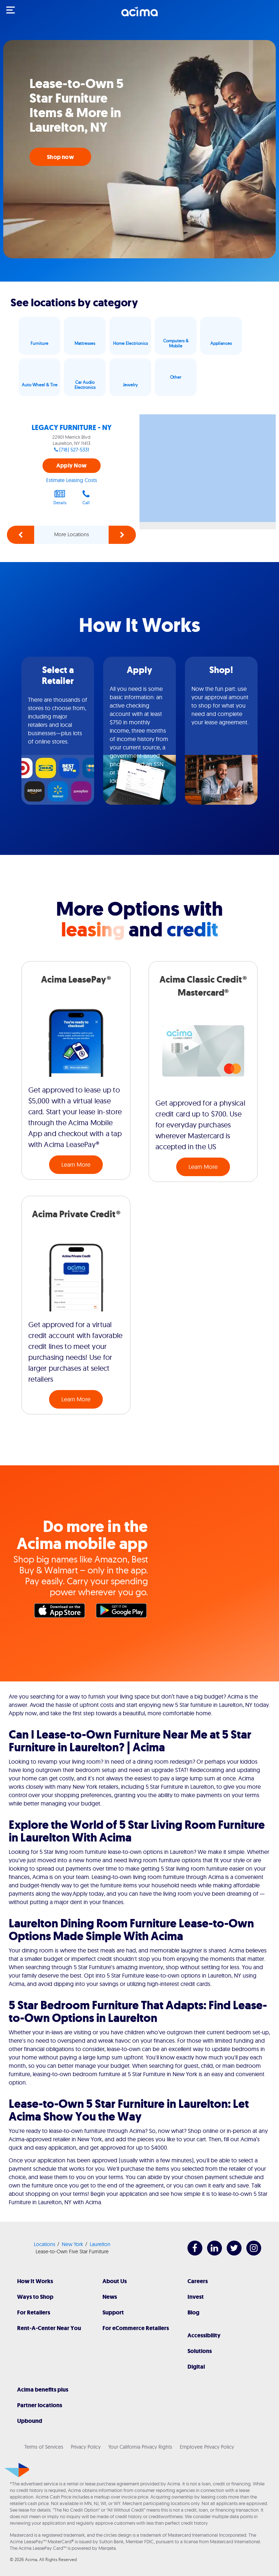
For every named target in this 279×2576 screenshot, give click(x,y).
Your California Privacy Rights (140, 2447)
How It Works (35, 2281)
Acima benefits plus (42, 2389)
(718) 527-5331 (74, 449)
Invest (195, 2297)
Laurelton (100, 2244)
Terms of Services (43, 2447)
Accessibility (204, 2335)
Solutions (199, 2351)
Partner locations (39, 2405)
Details (59, 497)
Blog (193, 2312)
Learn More (75, 1164)
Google (123, 1612)
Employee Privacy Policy (207, 2447)
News (109, 2297)
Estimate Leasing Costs (71, 480)
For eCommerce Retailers (135, 2328)
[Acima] (139, 16)
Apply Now (71, 465)
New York (72, 2244)
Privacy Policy (86, 2447)
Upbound (29, 2421)
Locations (44, 2244)
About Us (114, 2281)
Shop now (60, 157)
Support (113, 2312)
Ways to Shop (35, 2297)
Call (86, 497)
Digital (196, 2366)
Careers (197, 2281)
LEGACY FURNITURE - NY (72, 428)
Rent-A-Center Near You (49, 2328)
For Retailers (33, 2312)
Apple (61, 1612)
